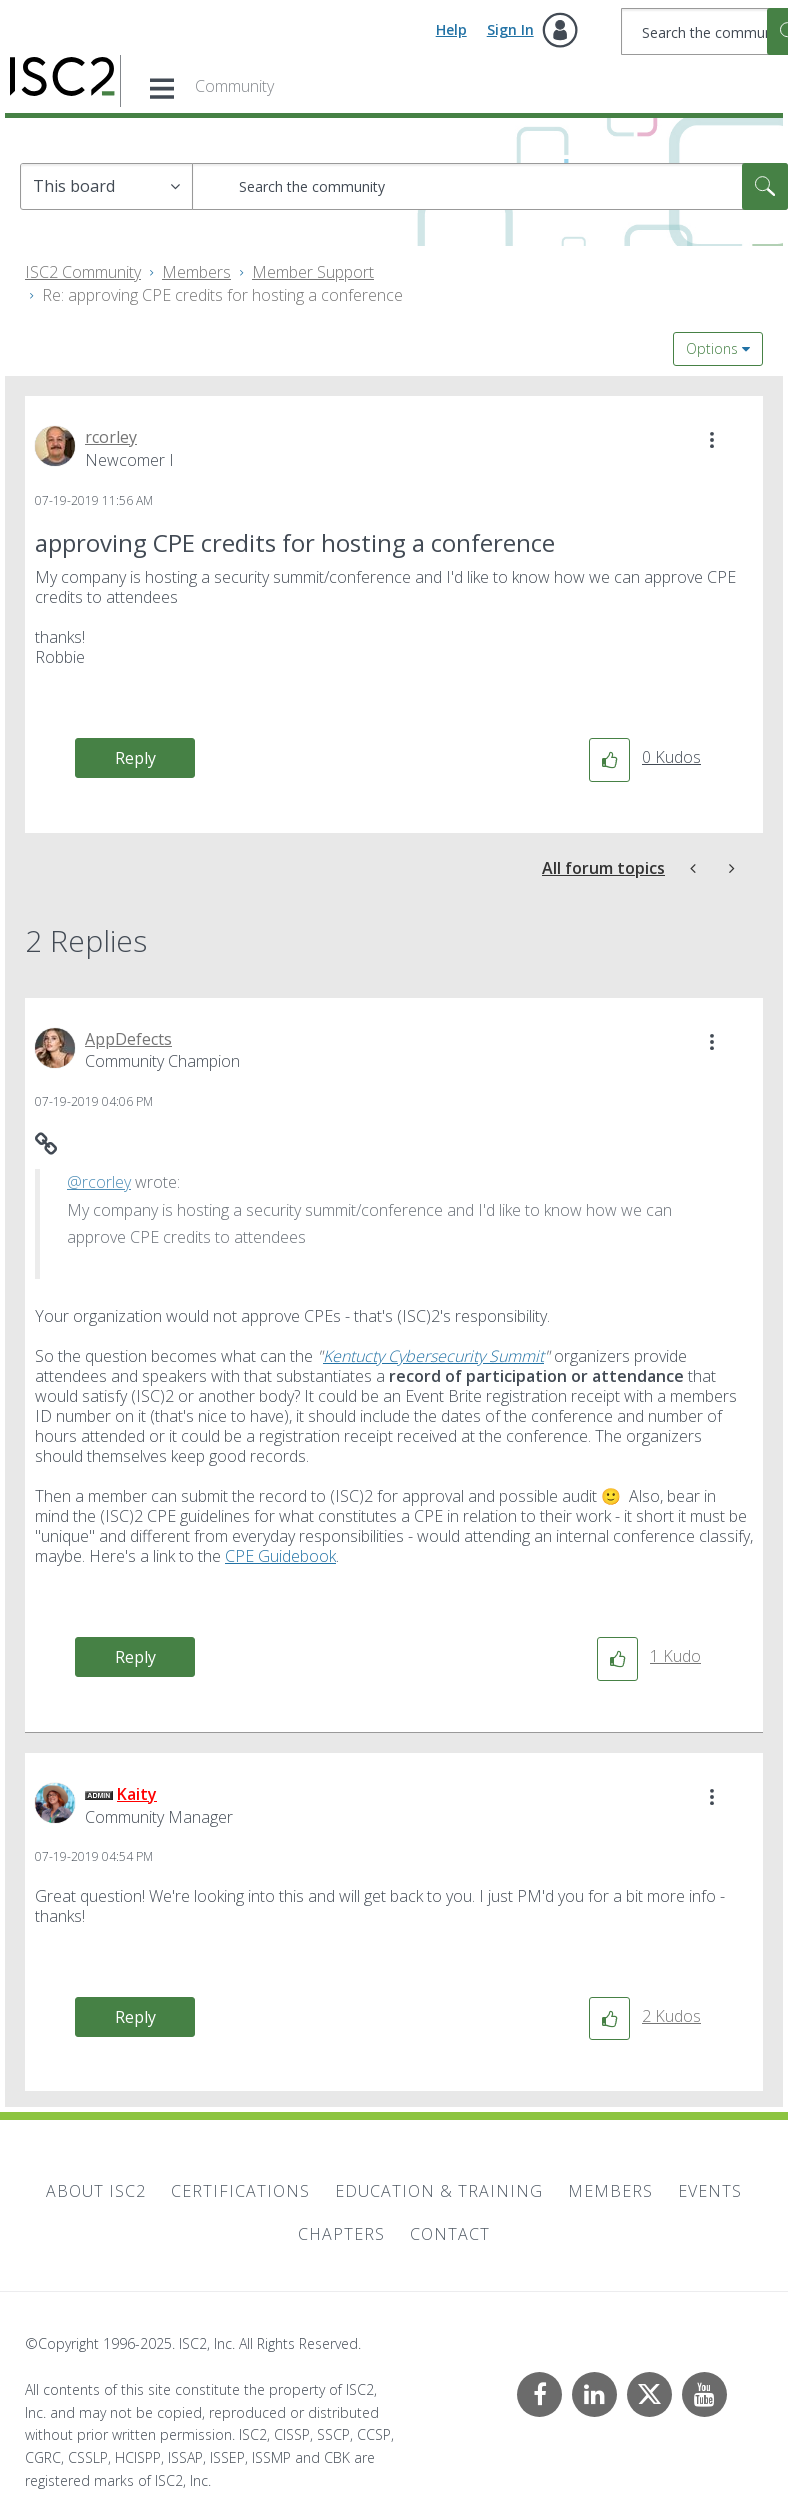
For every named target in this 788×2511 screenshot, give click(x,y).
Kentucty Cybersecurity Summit (433, 1356)
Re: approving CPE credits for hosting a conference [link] (222, 295)
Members (196, 272)
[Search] (490, 186)
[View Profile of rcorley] (111, 437)
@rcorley (99, 1182)
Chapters (341, 2234)
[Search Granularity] (106, 186)
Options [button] (712, 348)
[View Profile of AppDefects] (128, 1039)
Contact (450, 2234)
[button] (712, 440)
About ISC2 (96, 2191)
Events (710, 2191)
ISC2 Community (83, 272)
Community (234, 86)
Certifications (240, 2191)
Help (451, 29)
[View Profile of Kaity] (137, 1794)
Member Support (313, 272)
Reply (135, 758)
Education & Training (439, 2191)
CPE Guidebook (280, 1556)
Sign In (510, 29)
